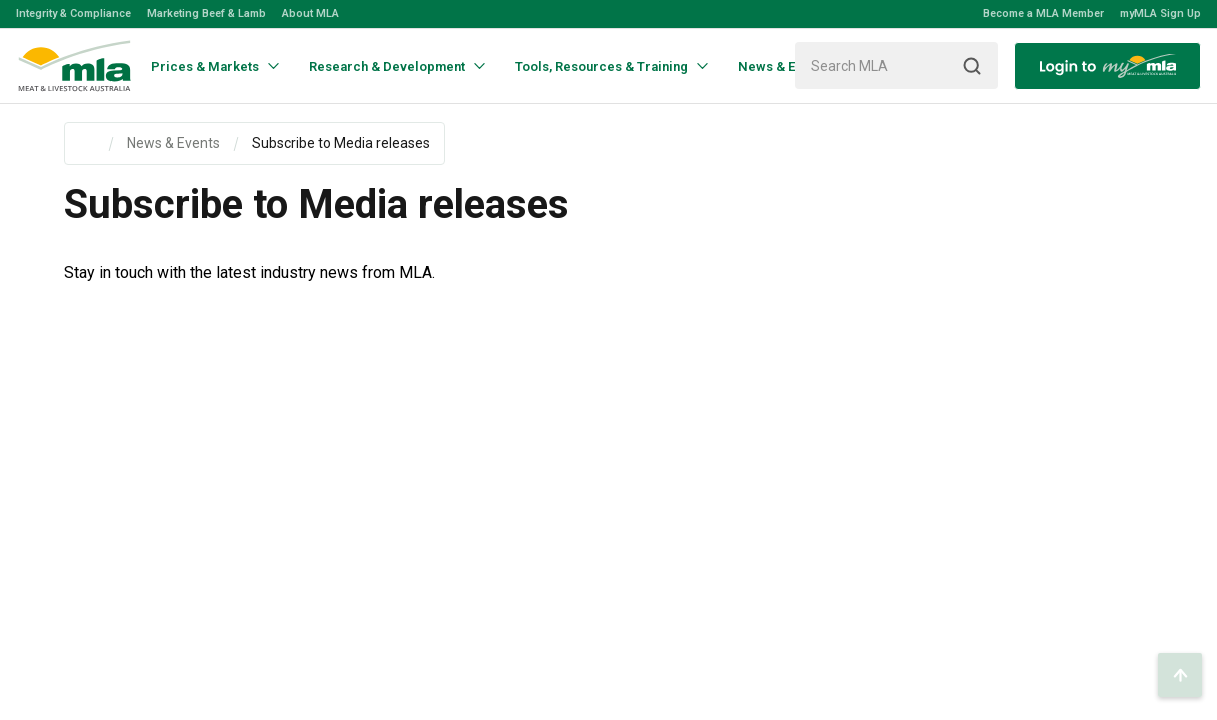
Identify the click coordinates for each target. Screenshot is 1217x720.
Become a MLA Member (1043, 13)
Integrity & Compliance (73, 13)
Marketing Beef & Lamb (206, 13)
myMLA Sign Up (1160, 13)
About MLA (310, 13)
